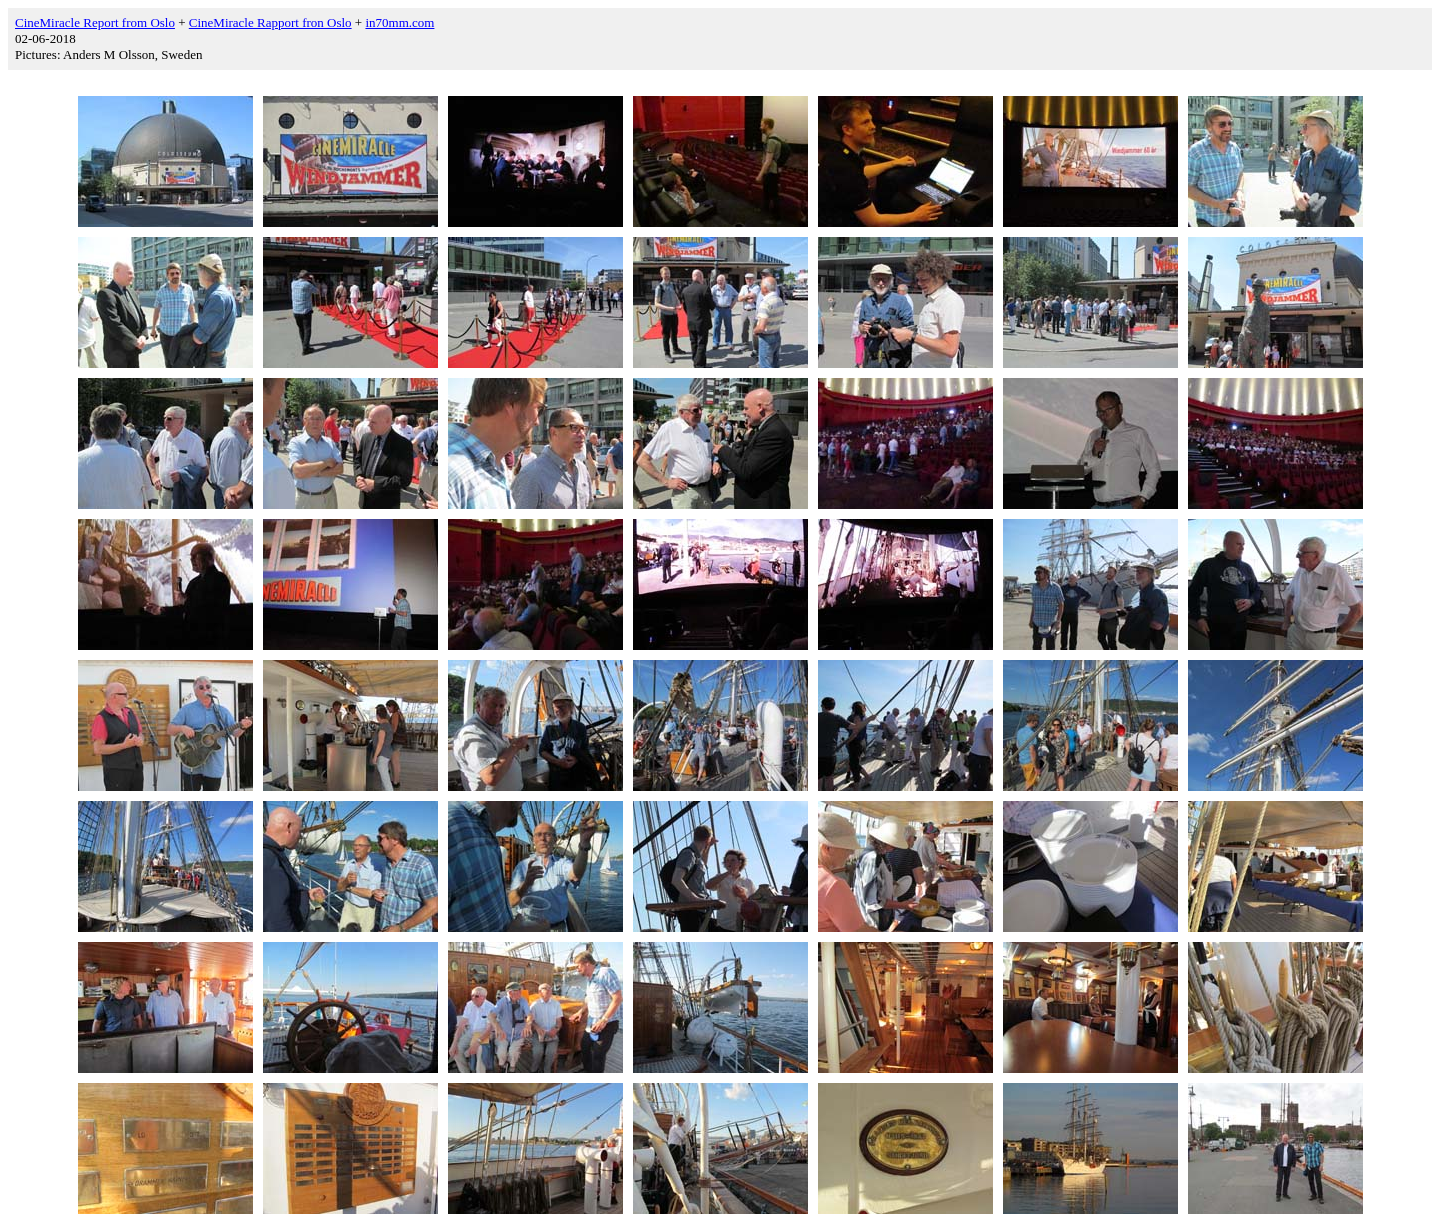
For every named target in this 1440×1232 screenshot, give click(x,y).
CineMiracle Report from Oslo (95, 22)
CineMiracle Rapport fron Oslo (270, 22)
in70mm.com (399, 22)
